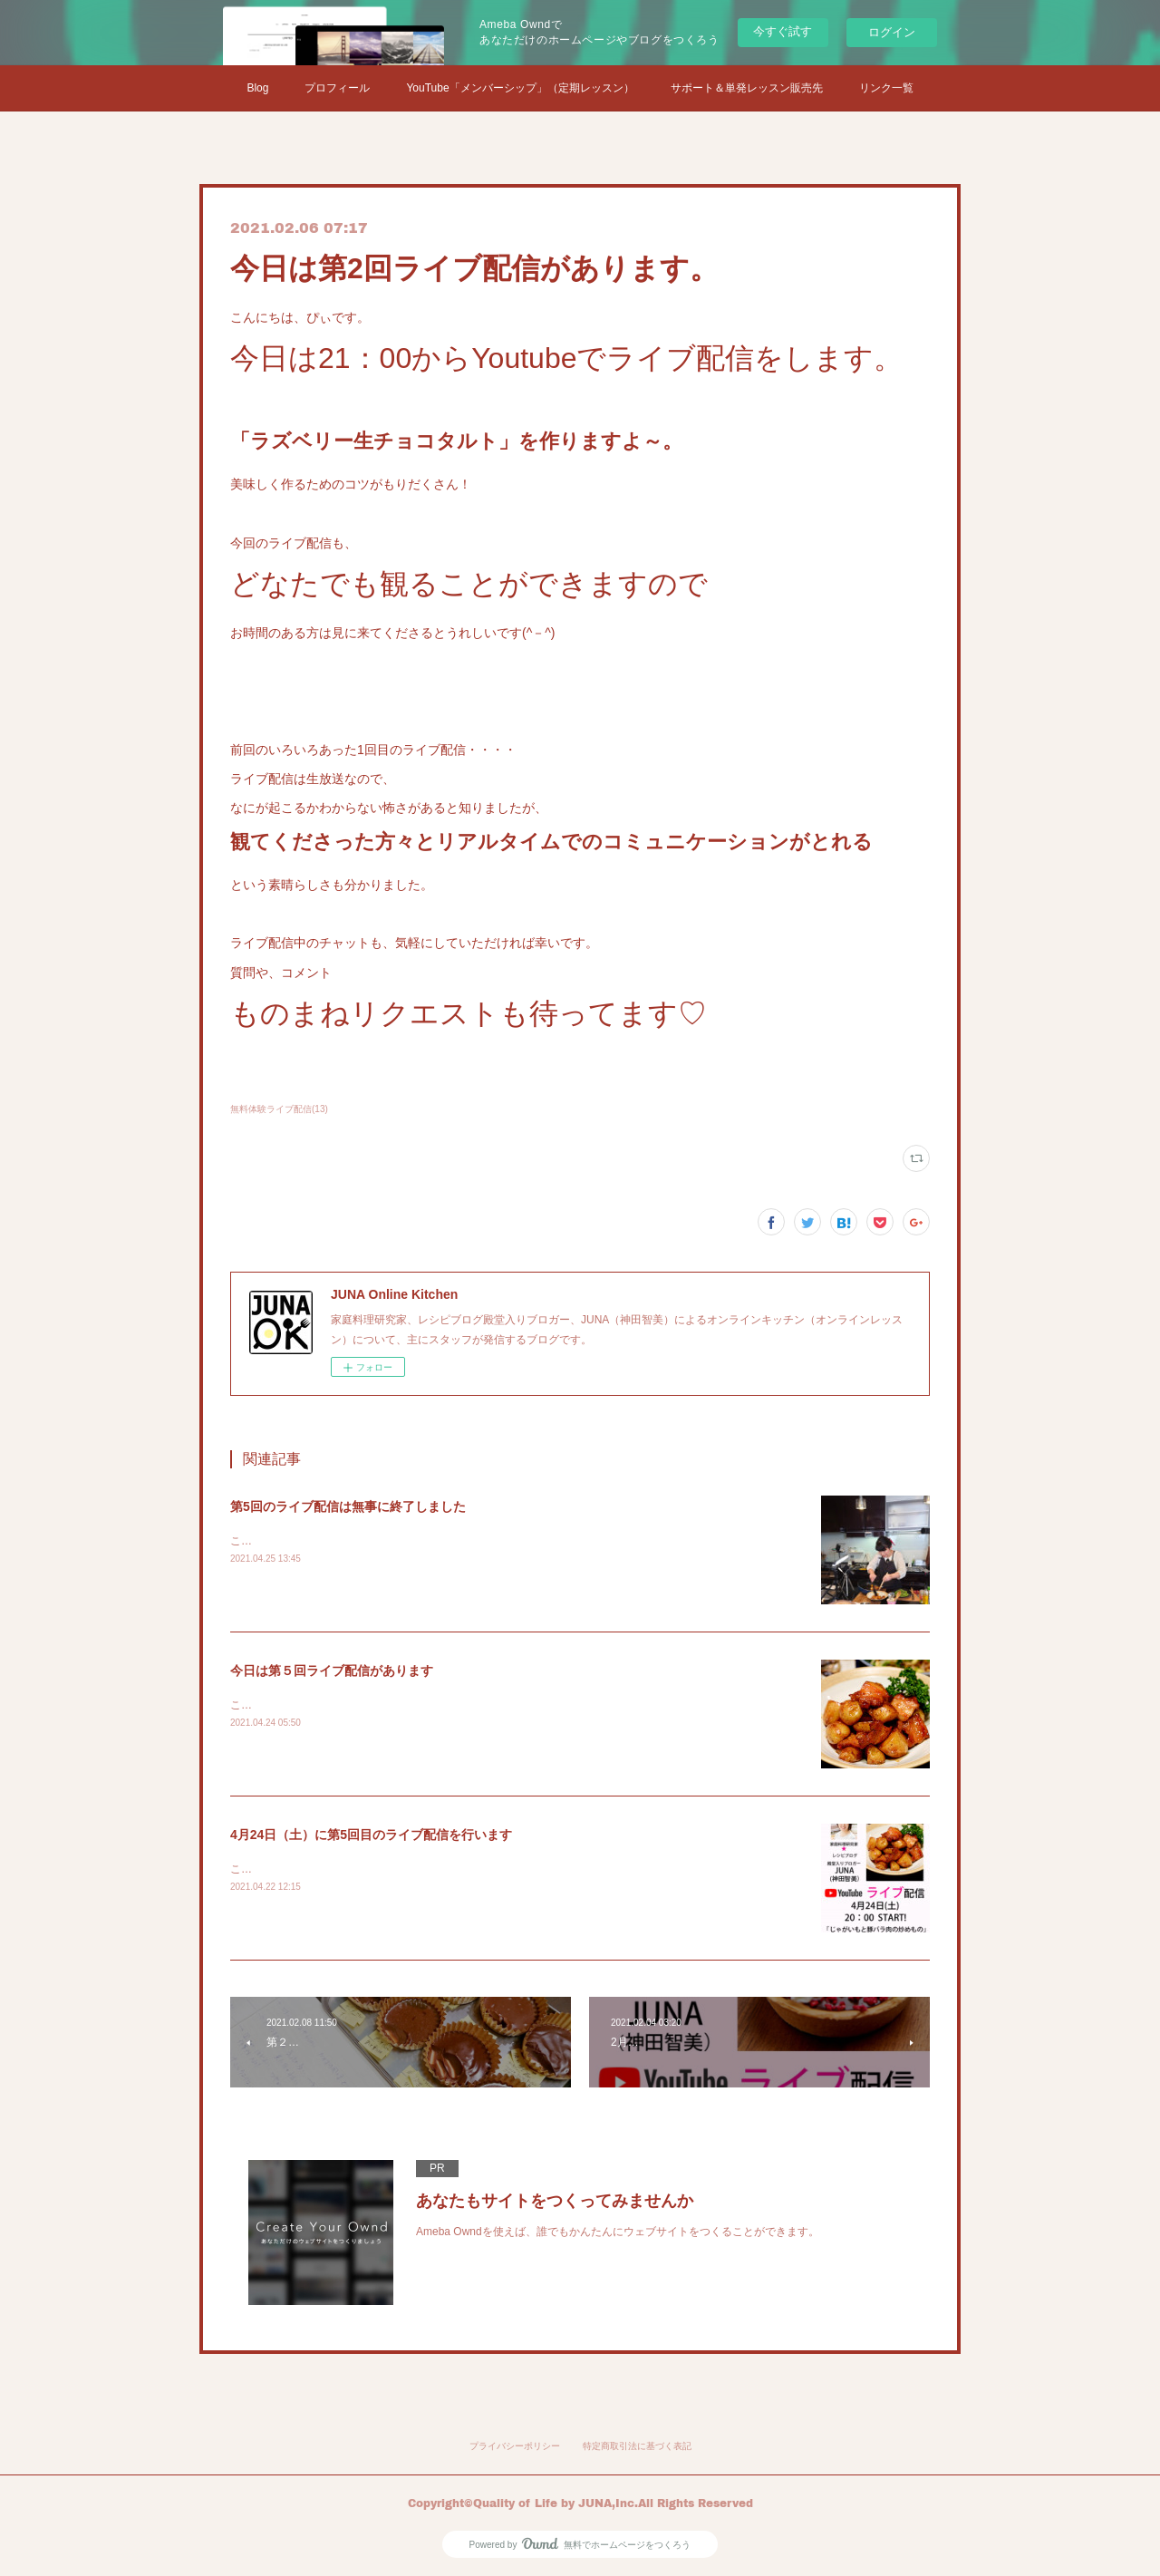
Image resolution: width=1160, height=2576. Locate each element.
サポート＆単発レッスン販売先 (747, 88)
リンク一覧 (886, 88)
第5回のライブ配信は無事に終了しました (348, 1506)
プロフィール (337, 88)
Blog (257, 88)
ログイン (891, 32)
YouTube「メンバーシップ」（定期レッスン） (519, 88)
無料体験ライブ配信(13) (279, 1109)
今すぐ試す (782, 31)
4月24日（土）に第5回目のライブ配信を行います (371, 1834)
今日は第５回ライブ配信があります (331, 1670)
